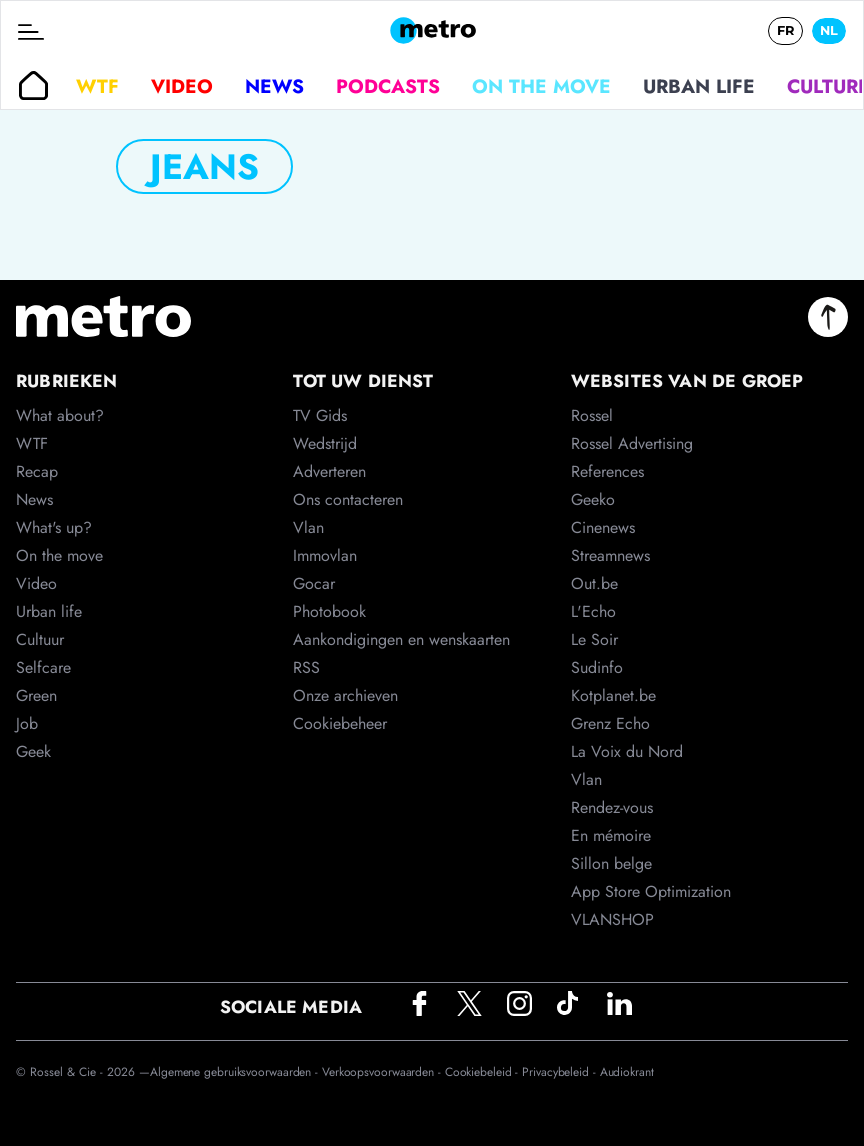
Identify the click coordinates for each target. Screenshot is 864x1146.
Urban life (699, 86)
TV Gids (320, 415)
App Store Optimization (651, 891)
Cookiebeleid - (484, 1072)
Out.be (594, 583)
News (274, 86)
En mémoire (611, 835)
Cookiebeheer (340, 723)
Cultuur (40, 639)
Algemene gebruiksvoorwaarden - (236, 1072)
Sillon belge (611, 863)
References (607, 471)
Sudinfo (597, 667)
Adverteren (329, 471)
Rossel (592, 415)
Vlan (308, 527)
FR (785, 30)
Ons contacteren (348, 499)
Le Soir (594, 639)
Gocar (314, 583)
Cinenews (603, 527)
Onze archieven (345, 695)
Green (36, 695)
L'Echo (593, 611)
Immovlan (325, 555)
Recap (37, 471)
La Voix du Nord (627, 751)
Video (182, 86)
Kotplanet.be (613, 695)
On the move (541, 86)
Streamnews (610, 555)
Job (27, 723)
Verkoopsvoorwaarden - (383, 1072)
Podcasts (388, 86)
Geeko (593, 499)
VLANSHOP (612, 919)
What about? (60, 415)
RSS (306, 667)
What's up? (54, 527)
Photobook (329, 611)
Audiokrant (627, 1072)
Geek (33, 751)
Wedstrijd (325, 443)
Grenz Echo (610, 723)
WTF (97, 86)
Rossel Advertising (632, 443)
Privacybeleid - (560, 1072)
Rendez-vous (612, 807)
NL (829, 30)
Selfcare (43, 667)
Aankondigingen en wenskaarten (401, 639)
